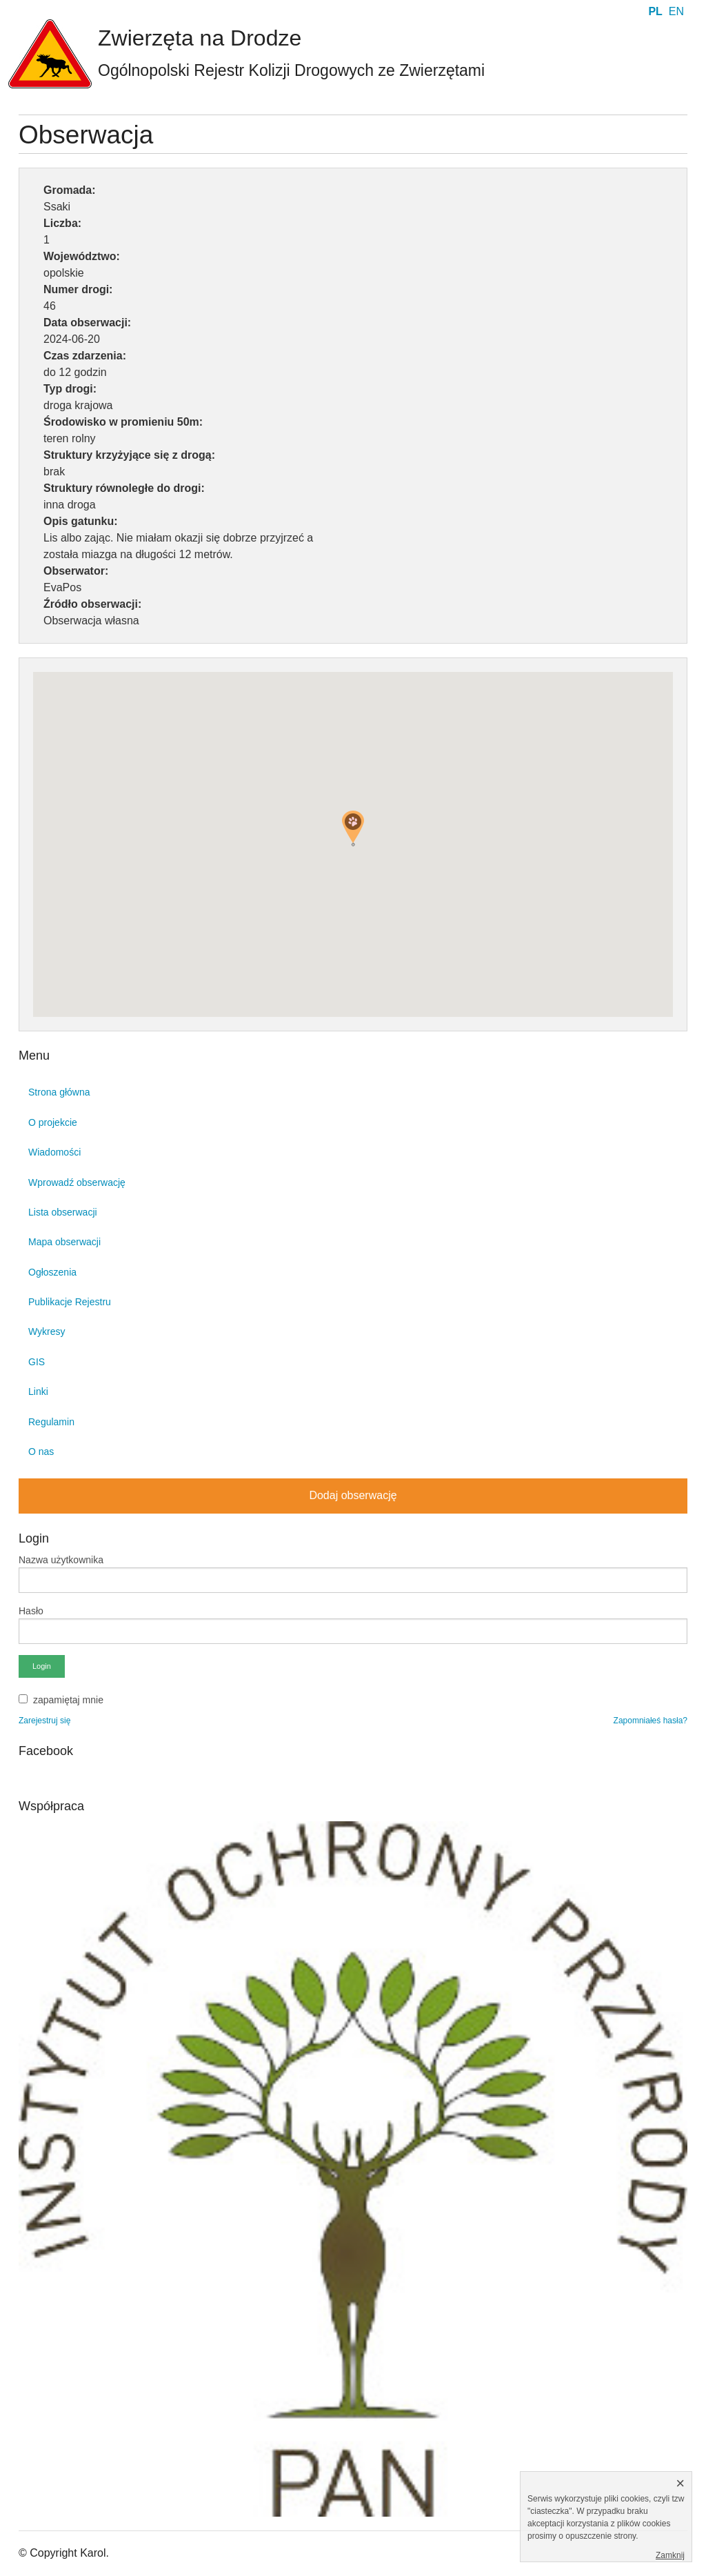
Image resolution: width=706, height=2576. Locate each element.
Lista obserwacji (62, 1212)
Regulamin (51, 1421)
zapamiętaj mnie (68, 1699)
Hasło (31, 1610)
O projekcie (52, 1122)
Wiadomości (54, 1152)
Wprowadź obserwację (76, 1182)
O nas (41, 1451)
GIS (36, 1361)
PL (655, 11)
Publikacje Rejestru (69, 1301)
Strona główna (59, 1092)
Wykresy (46, 1331)
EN (676, 11)
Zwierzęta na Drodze (199, 38)
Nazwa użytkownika (61, 1559)
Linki (38, 1391)
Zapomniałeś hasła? (650, 1720)
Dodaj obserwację (352, 1495)
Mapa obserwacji (64, 1241)
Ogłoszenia (52, 1272)
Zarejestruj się (44, 1720)
